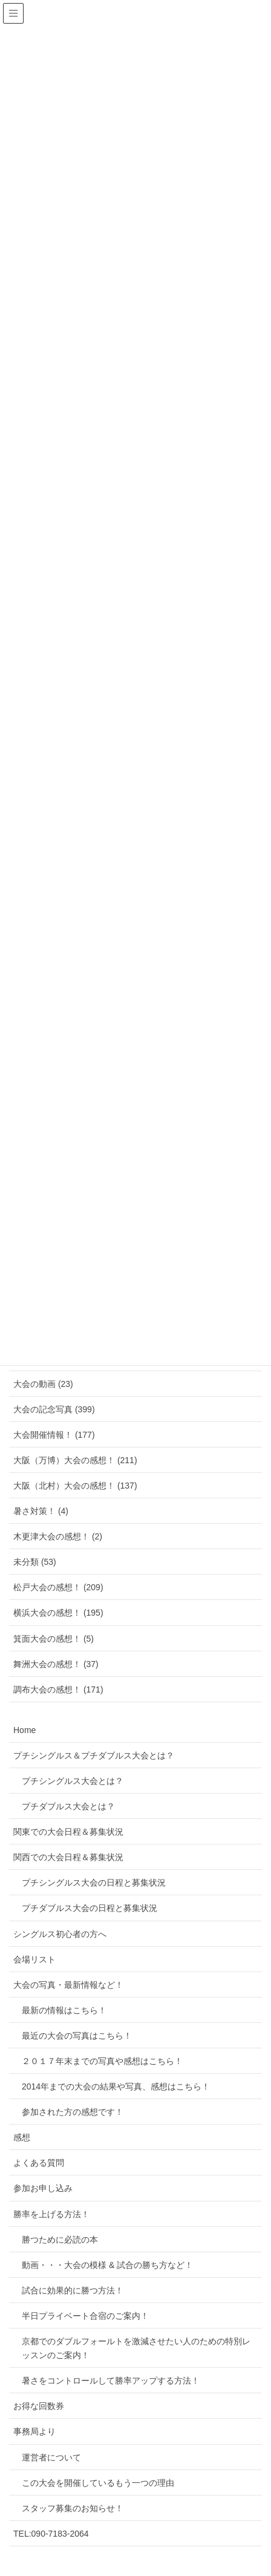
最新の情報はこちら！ (64, 2010)
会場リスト (34, 1959)
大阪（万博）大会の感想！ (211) (75, 1460)
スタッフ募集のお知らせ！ (72, 2508)
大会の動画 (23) (43, 1384)
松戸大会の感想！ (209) (58, 1587)
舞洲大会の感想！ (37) (56, 1664)
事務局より (34, 2431)
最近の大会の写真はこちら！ (77, 2035)
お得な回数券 (38, 2406)
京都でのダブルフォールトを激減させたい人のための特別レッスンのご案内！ (136, 2348)
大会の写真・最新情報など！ (68, 1985)
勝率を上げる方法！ (51, 2214)
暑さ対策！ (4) (40, 1511)
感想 (21, 2137)
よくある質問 (38, 2163)
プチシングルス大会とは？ (72, 1781)
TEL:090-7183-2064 (51, 2533)
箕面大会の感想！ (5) (53, 1639)
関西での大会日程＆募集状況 (68, 1857)
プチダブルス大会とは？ (68, 1806)
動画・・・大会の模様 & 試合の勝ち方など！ (107, 2265)
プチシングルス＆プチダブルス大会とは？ (93, 1755)
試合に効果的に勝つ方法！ (72, 2290)
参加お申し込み (43, 2188)
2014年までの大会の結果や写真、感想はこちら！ (116, 2086)
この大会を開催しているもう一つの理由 (98, 2483)
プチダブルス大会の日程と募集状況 (89, 1908)
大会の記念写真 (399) (54, 1409)
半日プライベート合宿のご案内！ (85, 2316)
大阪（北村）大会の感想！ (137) (75, 1485)
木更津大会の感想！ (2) (57, 1536)
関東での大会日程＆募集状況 (68, 1832)
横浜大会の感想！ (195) (58, 1612)
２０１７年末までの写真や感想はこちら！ (102, 2061)
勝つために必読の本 (60, 2239)
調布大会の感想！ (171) (58, 1689)
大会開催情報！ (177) (54, 1435)
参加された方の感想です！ (72, 2112)
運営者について (51, 2457)
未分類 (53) (34, 1562)
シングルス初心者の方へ (59, 1934)
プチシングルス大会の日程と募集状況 (94, 1882)
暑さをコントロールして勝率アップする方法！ (111, 2380)
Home (24, 1730)
